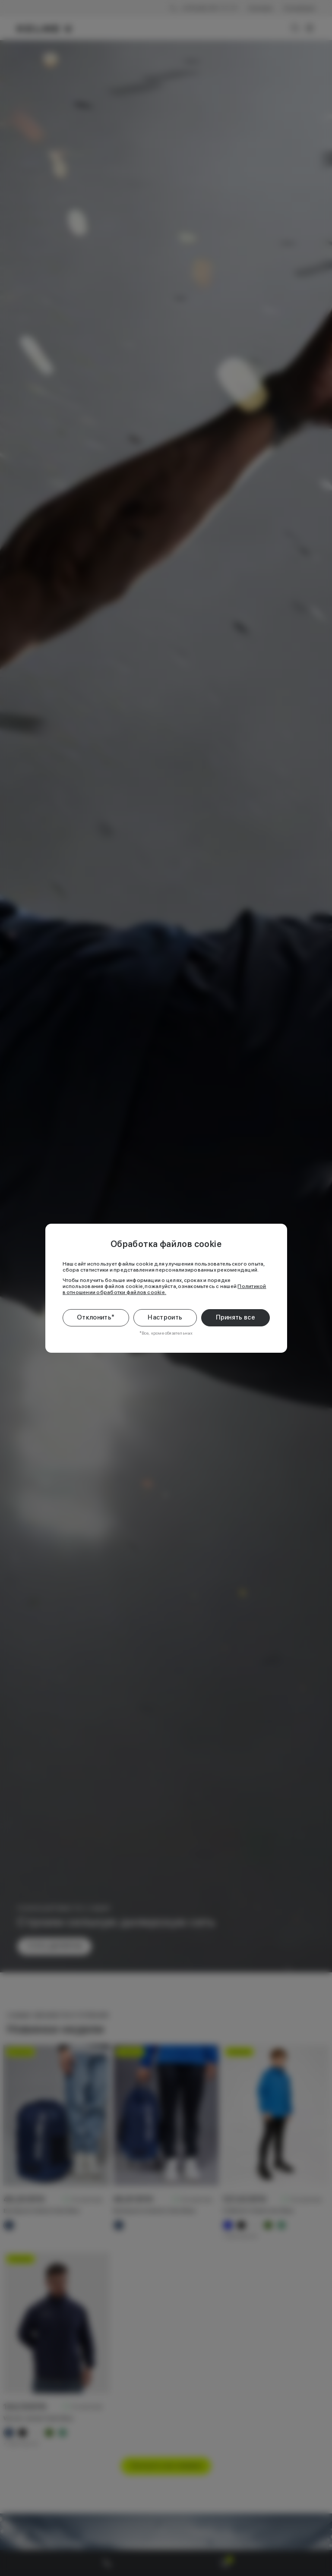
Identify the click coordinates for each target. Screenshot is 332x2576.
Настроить (165, 1317)
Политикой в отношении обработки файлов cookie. (164, 1289)
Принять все (235, 1317)
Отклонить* (95, 1317)
